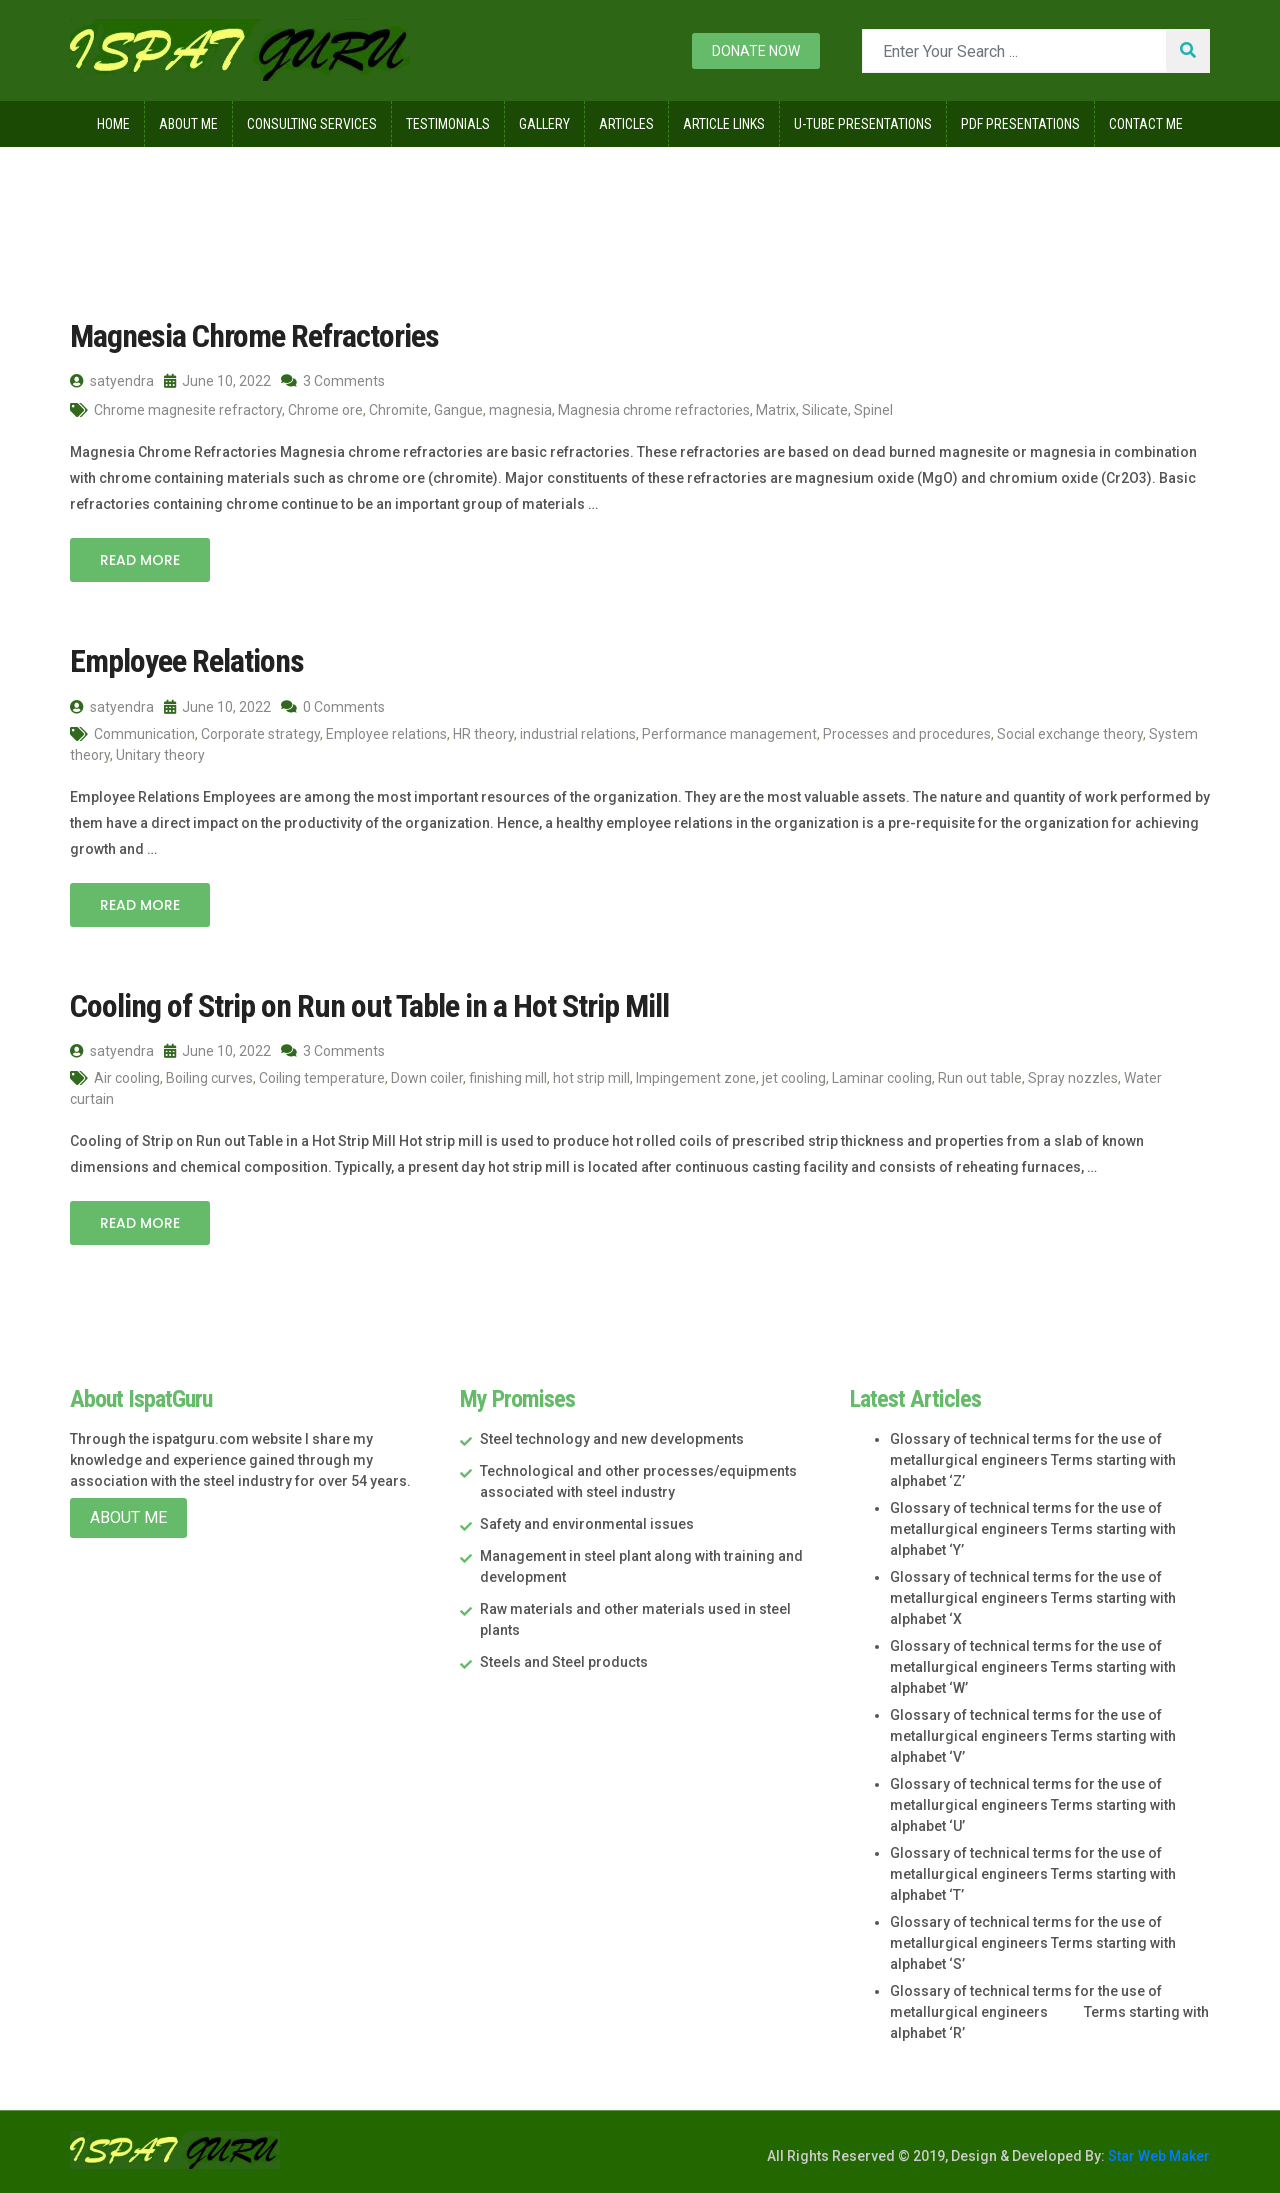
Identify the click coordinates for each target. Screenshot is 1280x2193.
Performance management (729, 734)
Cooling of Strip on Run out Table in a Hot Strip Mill (369, 1006)
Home (113, 124)
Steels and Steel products (564, 1662)
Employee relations (386, 734)
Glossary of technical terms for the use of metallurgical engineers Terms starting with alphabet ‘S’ (1033, 1943)
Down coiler (427, 1078)
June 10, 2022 (217, 381)
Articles (626, 124)
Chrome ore (325, 410)
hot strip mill (591, 1078)
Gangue (458, 410)
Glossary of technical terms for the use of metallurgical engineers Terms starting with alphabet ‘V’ (1033, 1736)
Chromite (398, 410)
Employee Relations (187, 661)
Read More (140, 560)
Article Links (724, 124)
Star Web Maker (1157, 2156)
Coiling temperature (322, 1078)
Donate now (756, 51)
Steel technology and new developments (612, 1439)
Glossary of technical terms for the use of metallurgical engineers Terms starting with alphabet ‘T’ (1033, 1874)
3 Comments (333, 381)
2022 (190, 188)
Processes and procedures (907, 734)
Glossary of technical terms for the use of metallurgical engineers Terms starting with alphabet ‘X (1033, 1598)
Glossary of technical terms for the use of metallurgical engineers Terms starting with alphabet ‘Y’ (1033, 1529)
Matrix (776, 410)
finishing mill (508, 1078)
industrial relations (578, 734)
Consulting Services (312, 124)
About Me (188, 124)
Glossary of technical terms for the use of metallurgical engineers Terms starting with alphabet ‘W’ (1033, 1667)
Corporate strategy (260, 734)
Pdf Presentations (1020, 124)
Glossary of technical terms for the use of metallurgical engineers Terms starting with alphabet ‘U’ (1033, 1805)
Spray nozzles (1073, 1078)
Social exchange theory (1070, 734)
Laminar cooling (882, 1078)
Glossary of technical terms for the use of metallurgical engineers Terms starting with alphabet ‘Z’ (1033, 1460)
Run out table (980, 1078)
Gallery (544, 124)
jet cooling (794, 1078)
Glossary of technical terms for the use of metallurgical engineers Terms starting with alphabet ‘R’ (1049, 2012)
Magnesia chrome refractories (654, 410)
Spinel (873, 410)
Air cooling (127, 1078)
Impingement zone (696, 1078)
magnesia (520, 410)
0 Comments (333, 707)
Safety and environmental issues (587, 1524)
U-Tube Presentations (863, 124)
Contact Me (1146, 124)
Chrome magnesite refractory (188, 410)
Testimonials (448, 124)
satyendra (112, 381)
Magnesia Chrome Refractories (254, 336)
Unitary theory (160, 755)
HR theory (483, 734)
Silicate (825, 410)
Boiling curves (209, 1078)
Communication (144, 734)
